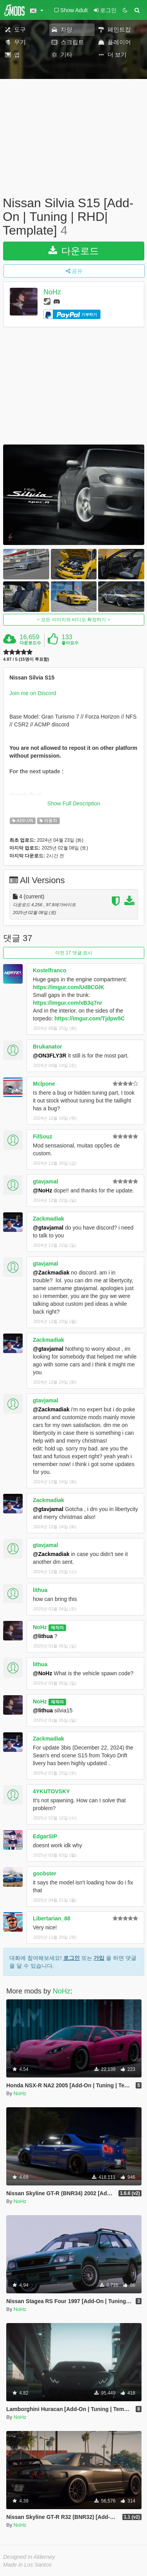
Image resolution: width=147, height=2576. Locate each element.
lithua (40, 1590)
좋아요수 (70, 642)
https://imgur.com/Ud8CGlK (68, 987)
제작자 (57, 1627)
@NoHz (42, 1190)
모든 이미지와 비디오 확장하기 (74, 619)
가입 (98, 1958)
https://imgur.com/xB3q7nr (67, 1003)
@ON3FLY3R (49, 1055)
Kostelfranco (49, 970)
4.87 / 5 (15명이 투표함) (26, 659)
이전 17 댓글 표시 (73, 952)
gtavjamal (45, 1181)
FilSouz (42, 1136)
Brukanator (47, 1046)
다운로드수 (30, 642)
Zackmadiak (48, 1218)
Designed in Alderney (29, 2557)
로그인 (71, 1958)
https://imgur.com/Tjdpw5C (89, 1018)
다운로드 (73, 251)
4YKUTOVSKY (51, 1791)
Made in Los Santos (27, 2565)
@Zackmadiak (51, 1272)
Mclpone (44, 1084)
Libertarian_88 (51, 1918)
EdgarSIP (45, 1836)
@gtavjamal (48, 1227)
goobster (44, 1873)
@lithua (43, 1636)
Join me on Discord (32, 693)
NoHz (52, 292)
